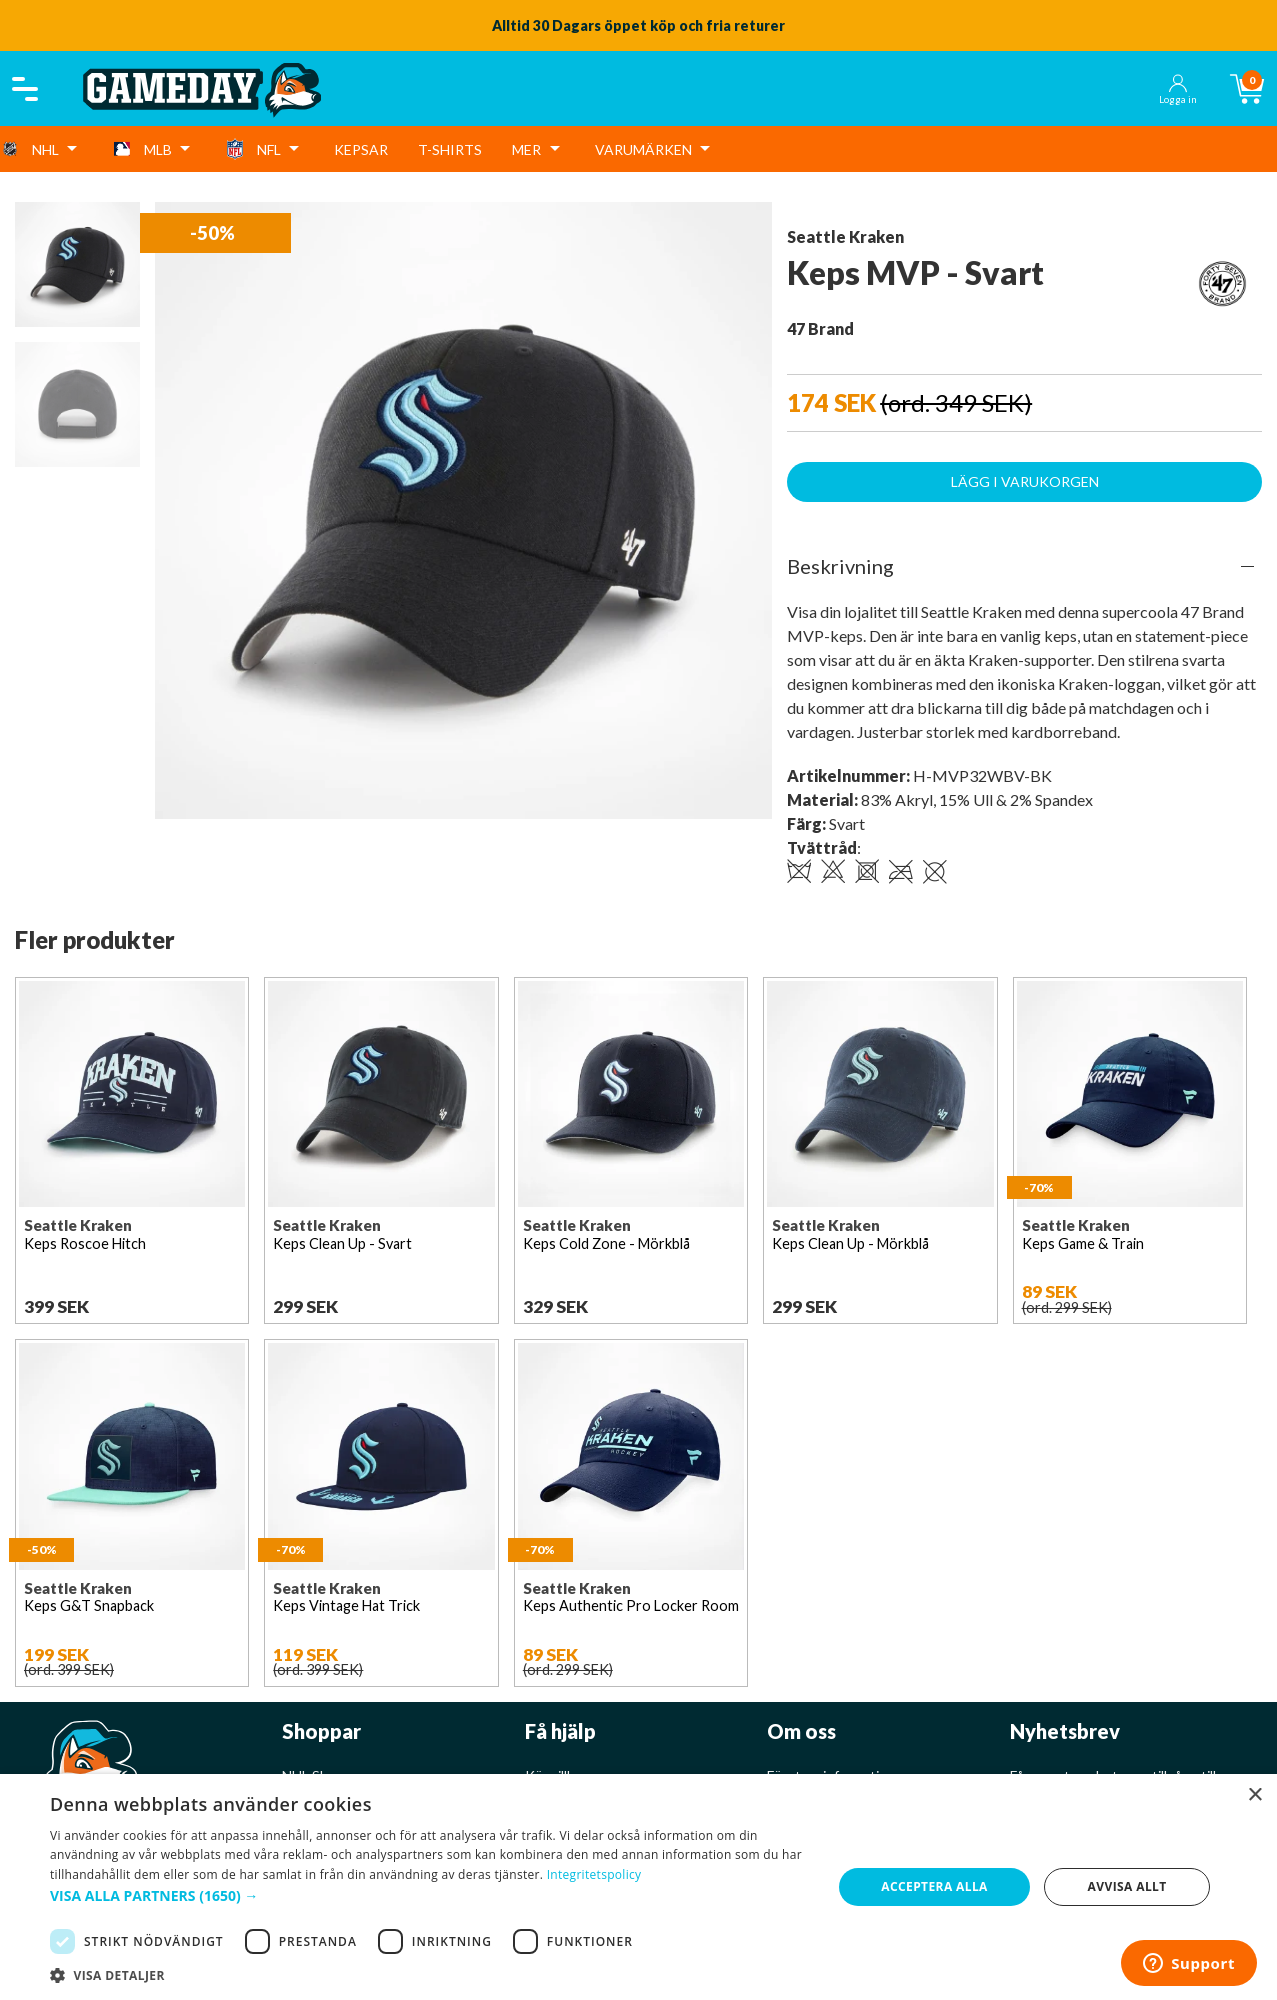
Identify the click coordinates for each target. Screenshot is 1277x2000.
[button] (429, 1895)
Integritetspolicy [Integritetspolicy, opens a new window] (594, 1874)
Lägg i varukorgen (1025, 481)
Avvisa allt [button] (1127, 1886)
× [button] (1254, 1795)
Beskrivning (840, 566)
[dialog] (638, 1887)
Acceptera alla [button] (934, 1886)
